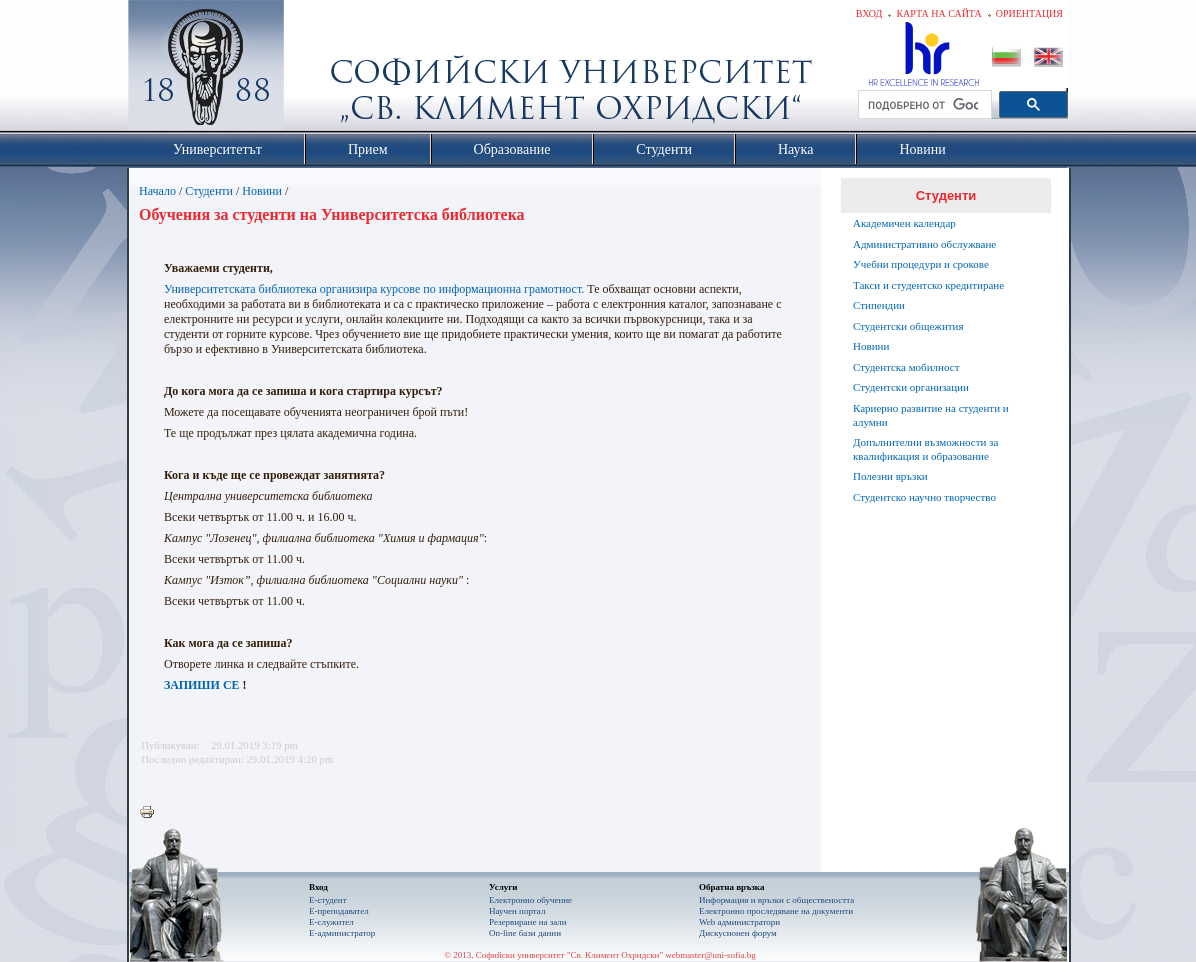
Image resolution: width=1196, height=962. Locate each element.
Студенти (209, 191)
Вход (869, 13)
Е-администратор (342, 933)
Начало (157, 191)
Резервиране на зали (528, 922)
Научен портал (517, 911)
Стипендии (879, 305)
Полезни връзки (890, 476)
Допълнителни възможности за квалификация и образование (925, 449)
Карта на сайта (938, 13)
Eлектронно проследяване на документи (776, 911)
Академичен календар (904, 223)
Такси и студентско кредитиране (928, 285)
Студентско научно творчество (924, 497)
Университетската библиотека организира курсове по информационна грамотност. (374, 289)
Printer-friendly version (152, 813)
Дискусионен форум (738, 933)
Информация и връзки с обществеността (776, 900)
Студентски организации (911, 387)
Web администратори (739, 922)
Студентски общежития (908, 326)
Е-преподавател (339, 911)
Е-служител (331, 922)
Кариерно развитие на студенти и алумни (931, 415)
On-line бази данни (525, 933)
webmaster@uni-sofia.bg (710, 955)
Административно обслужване (924, 244)
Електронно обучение (530, 900)
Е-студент (328, 900)
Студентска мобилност (906, 367)
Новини (262, 191)
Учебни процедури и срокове (921, 264)
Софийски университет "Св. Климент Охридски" (319, 70)
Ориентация (1029, 13)
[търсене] (923, 105)
